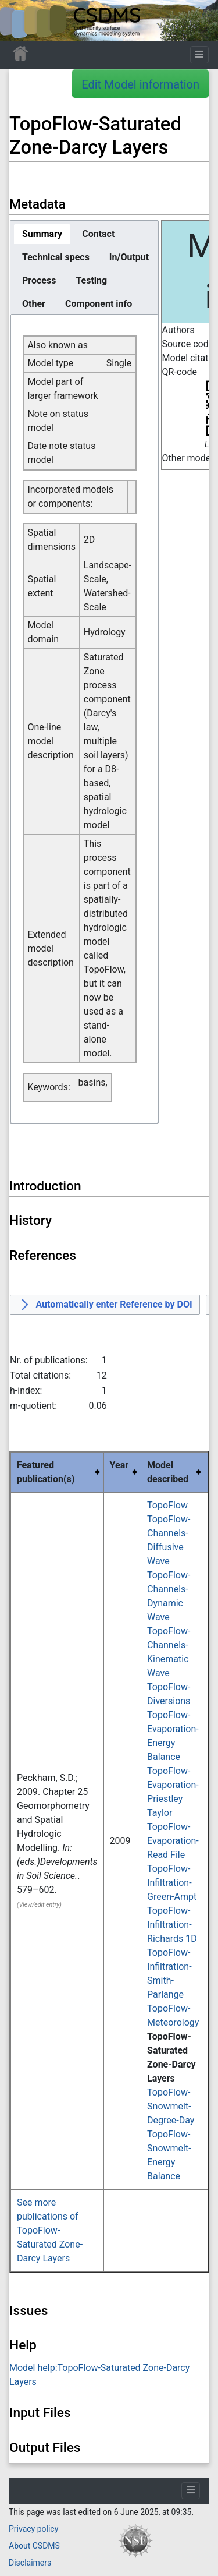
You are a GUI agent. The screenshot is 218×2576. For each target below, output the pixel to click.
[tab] (42, 234)
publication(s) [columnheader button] (45, 1472)
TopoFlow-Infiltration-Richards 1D (172, 1924)
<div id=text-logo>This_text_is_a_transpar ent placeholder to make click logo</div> (18, 20)
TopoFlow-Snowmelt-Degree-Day (170, 2106)
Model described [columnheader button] (167, 1472)
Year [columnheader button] (119, 1465)
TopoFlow (167, 1505)
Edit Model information (140, 84)
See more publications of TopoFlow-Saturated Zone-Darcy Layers (50, 2230)
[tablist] (84, 267)
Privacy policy (33, 2528)
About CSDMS (34, 2545)
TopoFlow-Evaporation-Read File (173, 1840)
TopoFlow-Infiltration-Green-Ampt (171, 1882)
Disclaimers (30, 2562)
